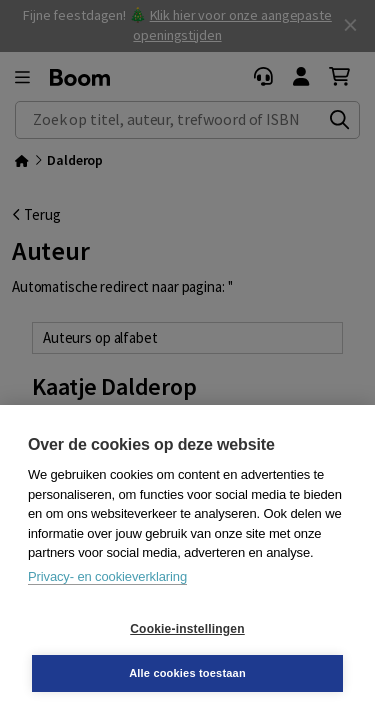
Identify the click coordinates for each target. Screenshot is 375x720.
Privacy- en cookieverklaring (107, 576)
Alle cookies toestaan (187, 673)
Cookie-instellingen (187, 629)
